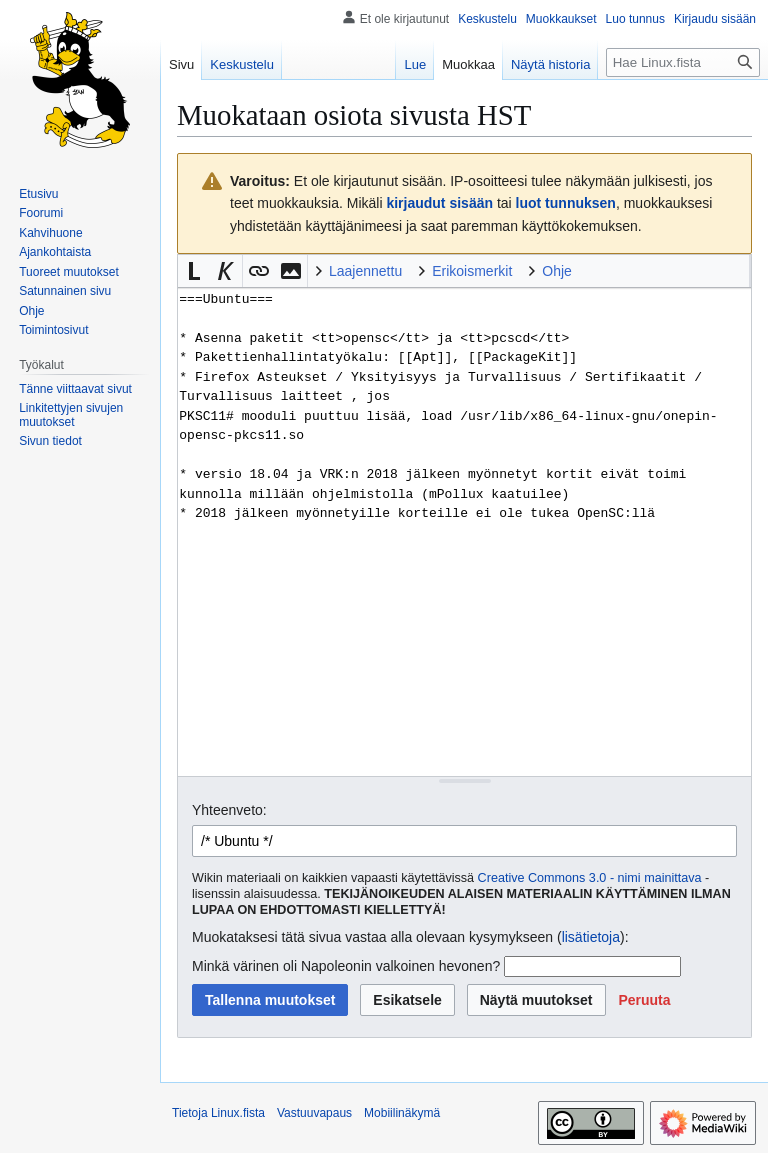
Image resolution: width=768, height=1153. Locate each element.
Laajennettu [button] (365, 271)
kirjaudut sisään (439, 203)
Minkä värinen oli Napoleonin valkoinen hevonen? (346, 966)
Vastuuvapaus (314, 1113)
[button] (194, 271)
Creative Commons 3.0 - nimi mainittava (590, 878)
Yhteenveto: (229, 810)
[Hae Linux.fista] (683, 62)
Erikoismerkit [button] (472, 271)
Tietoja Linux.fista (218, 1113)
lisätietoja (591, 937)
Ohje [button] (557, 271)
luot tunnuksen (566, 203)
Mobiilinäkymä (402, 1113)
